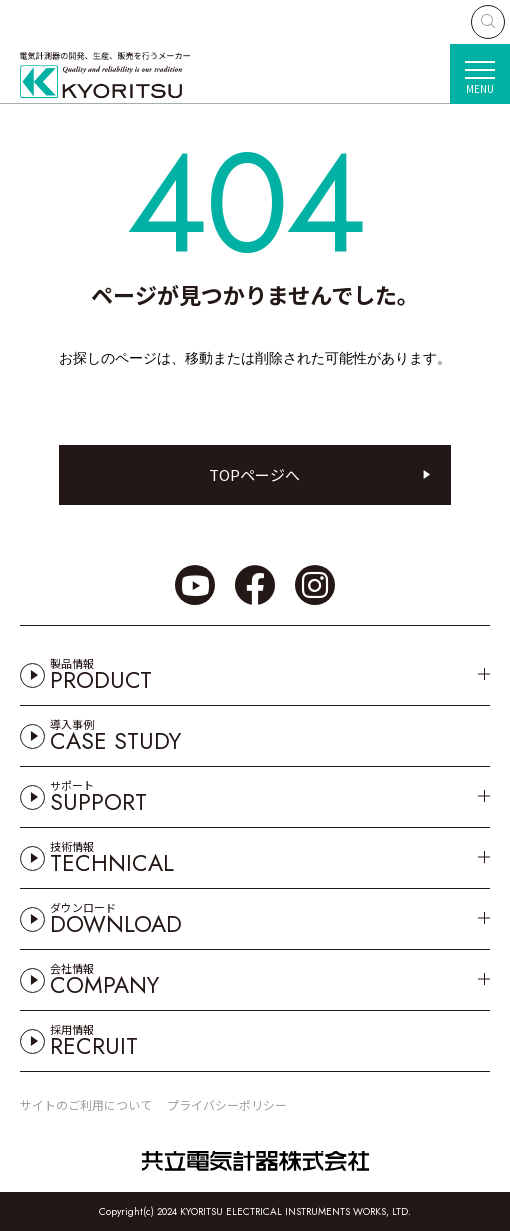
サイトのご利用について (86, 1104)
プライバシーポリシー (227, 1104)
